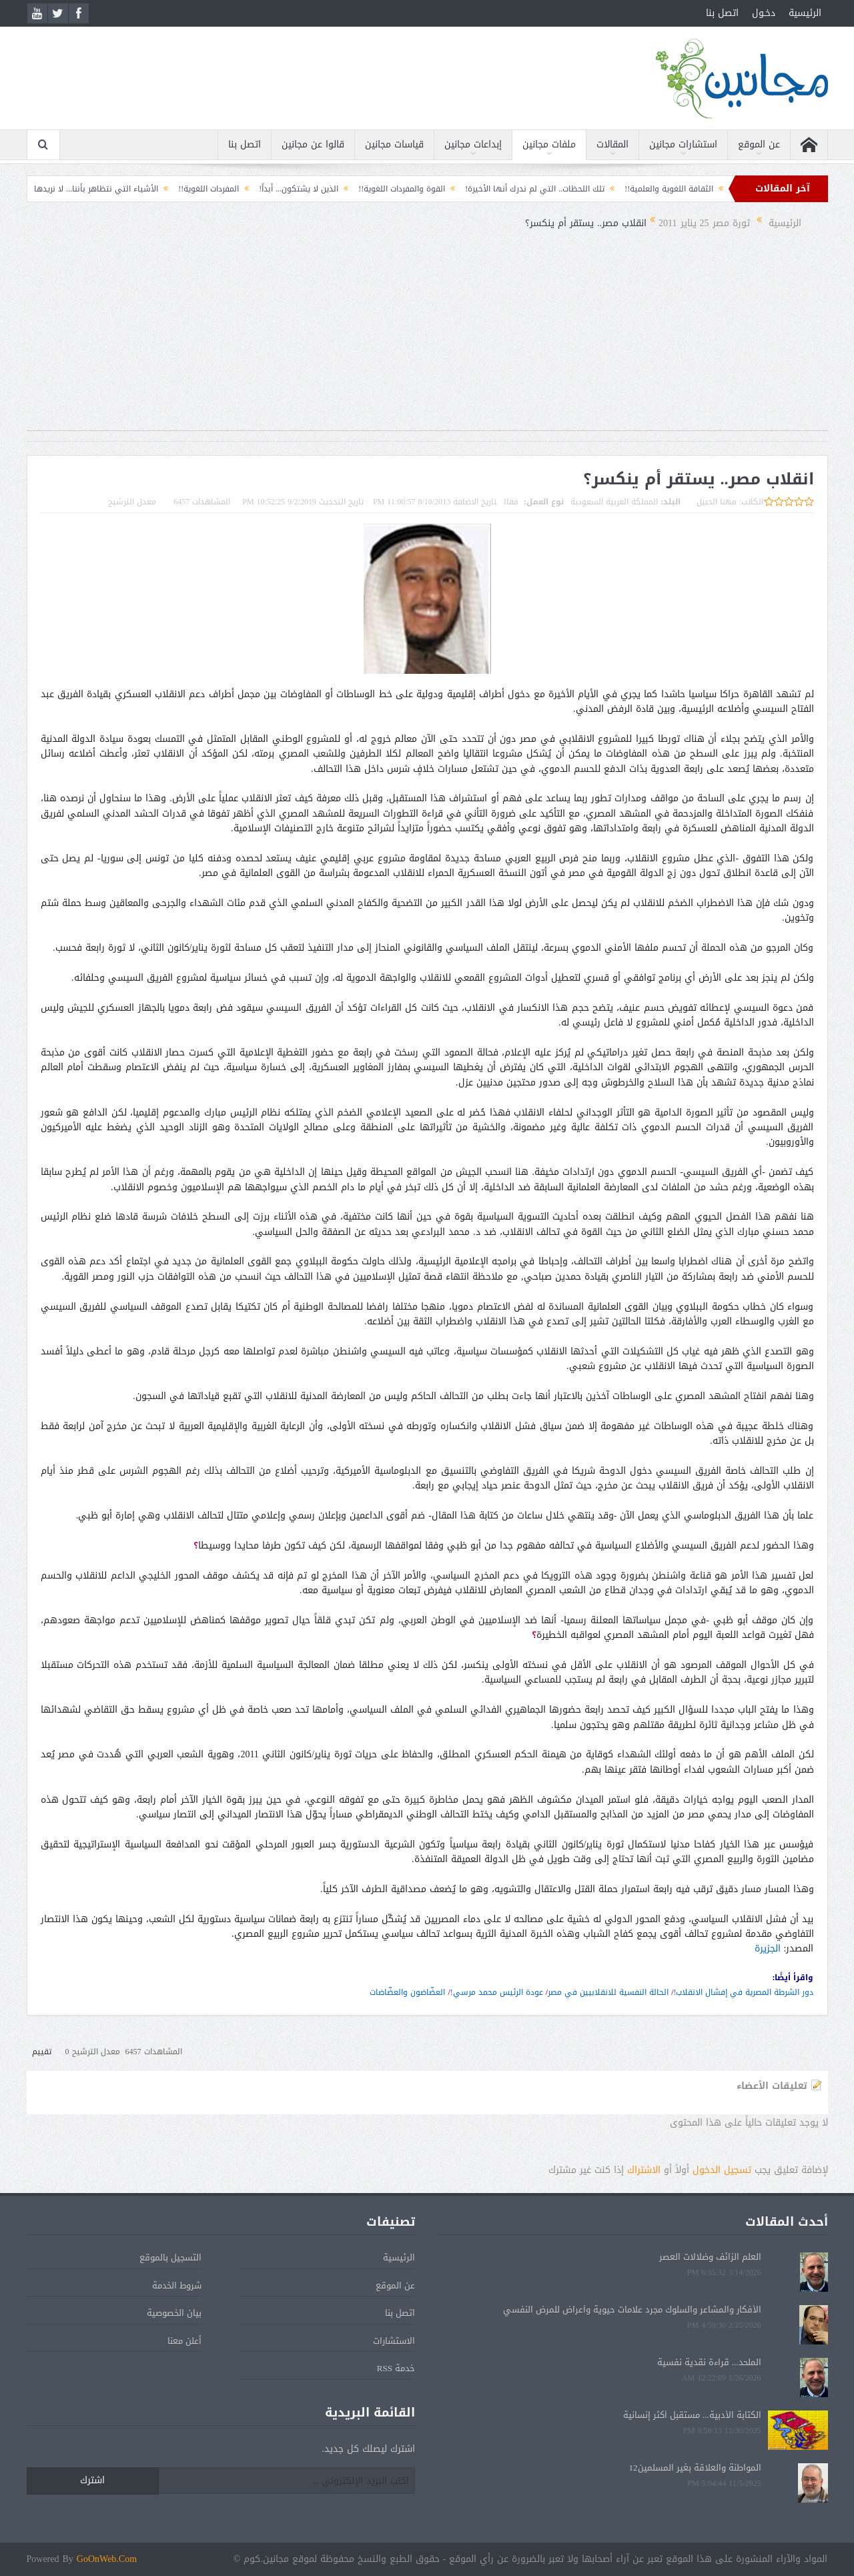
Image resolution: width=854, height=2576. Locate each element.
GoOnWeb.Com (107, 2559)
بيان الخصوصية (174, 2312)
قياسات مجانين (394, 144)
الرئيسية (805, 13)
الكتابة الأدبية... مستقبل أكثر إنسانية (692, 2415)
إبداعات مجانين (473, 144)
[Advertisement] (427, 337)
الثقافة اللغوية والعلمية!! (628, 188)
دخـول (763, 13)
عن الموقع (759, 144)
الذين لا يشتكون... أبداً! (258, 188)
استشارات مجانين (683, 144)
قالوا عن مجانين (313, 144)
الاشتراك (644, 2170)
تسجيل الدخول (722, 2170)
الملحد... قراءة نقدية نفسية (709, 2362)
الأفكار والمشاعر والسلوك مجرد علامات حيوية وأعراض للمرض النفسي (632, 2309)
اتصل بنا (722, 13)
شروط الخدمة (176, 2285)
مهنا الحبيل (717, 501)
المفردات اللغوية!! (167, 188)
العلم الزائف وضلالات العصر (710, 2256)
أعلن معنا (184, 2340)
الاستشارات (394, 2340)
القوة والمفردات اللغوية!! (361, 188)
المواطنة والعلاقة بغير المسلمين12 (695, 2467)
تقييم (41, 2051)
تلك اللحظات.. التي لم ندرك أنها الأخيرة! (494, 188)
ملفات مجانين (549, 144)
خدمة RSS (396, 2368)
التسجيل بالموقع (170, 2257)
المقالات (612, 144)
